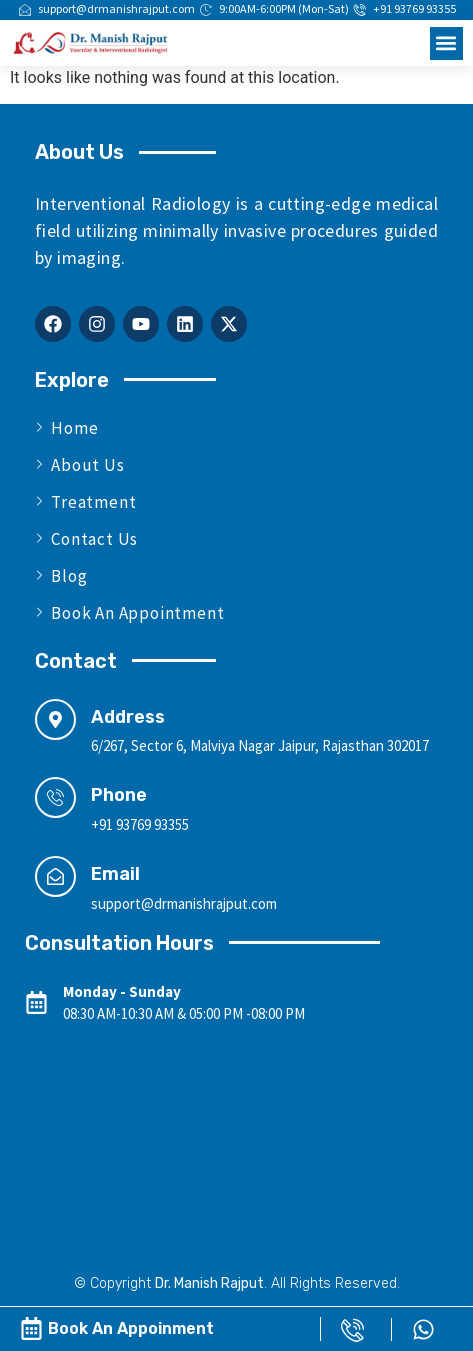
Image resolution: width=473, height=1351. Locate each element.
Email (115, 874)
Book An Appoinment (131, 1328)
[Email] (55, 876)
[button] (446, 43)
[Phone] (55, 797)
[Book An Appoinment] (31, 1328)
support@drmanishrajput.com (184, 903)
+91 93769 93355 (140, 824)
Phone (119, 795)
